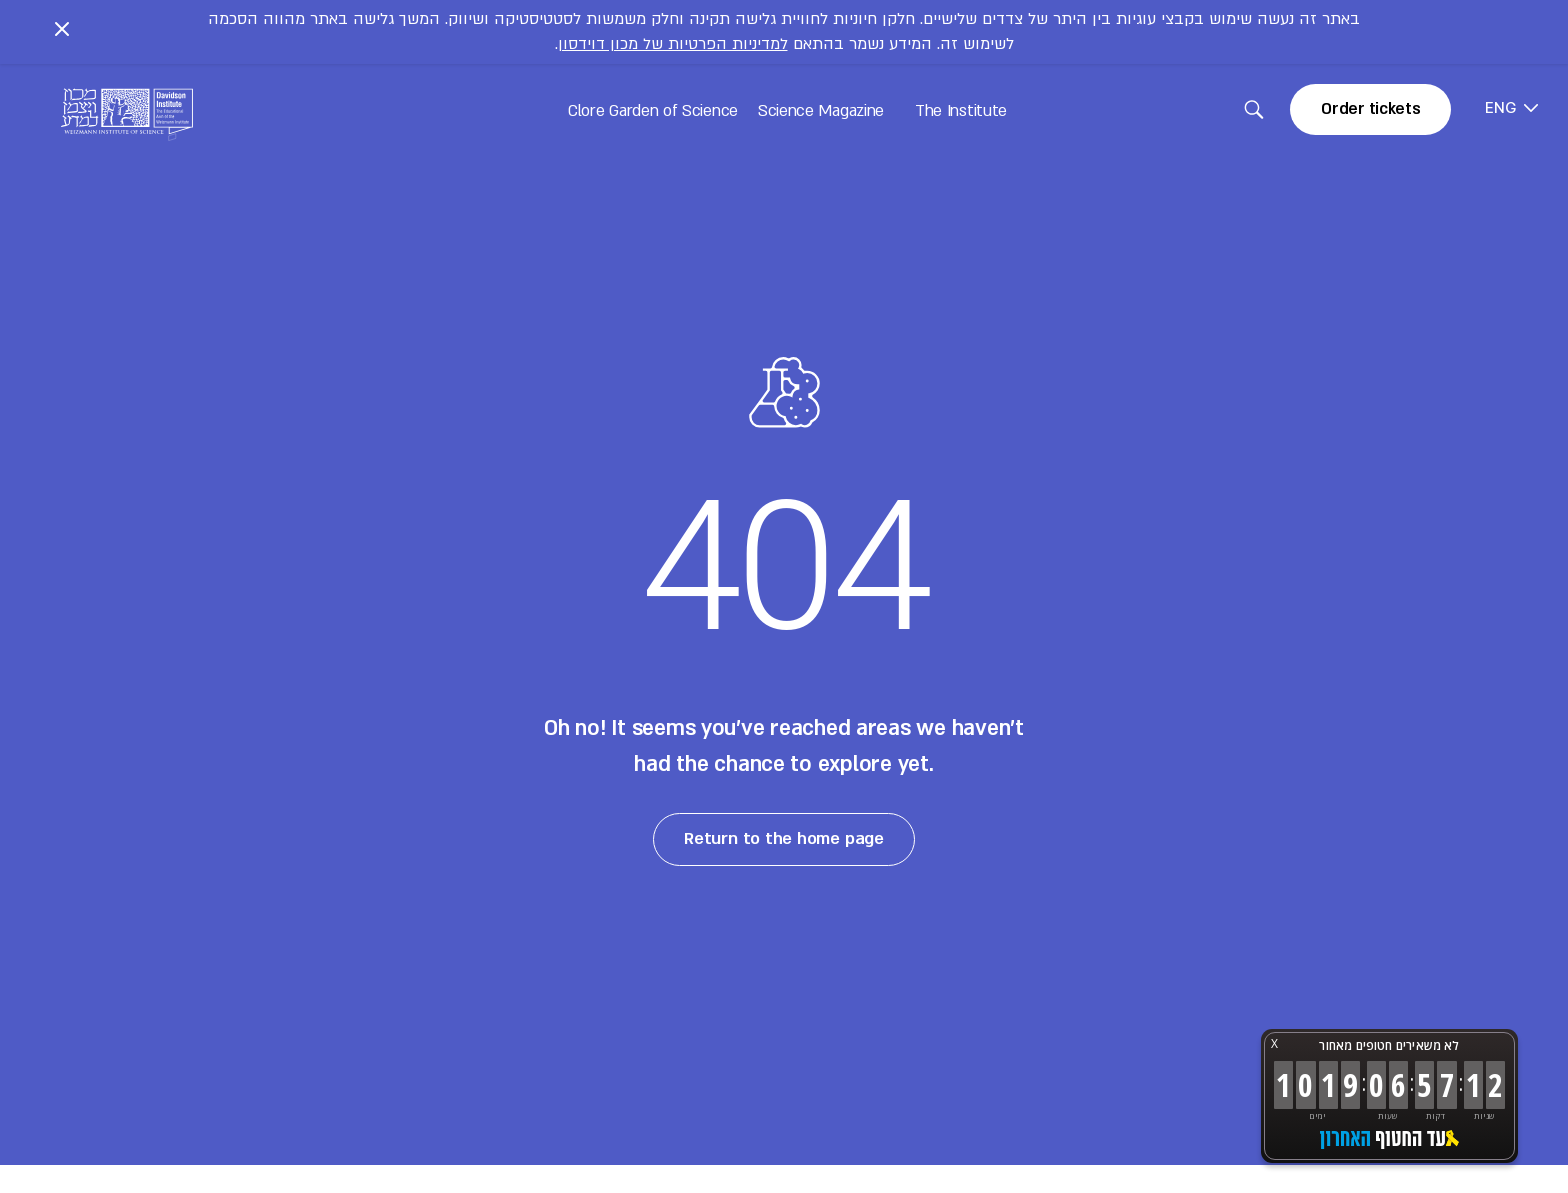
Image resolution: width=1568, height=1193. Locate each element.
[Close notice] (62, 32)
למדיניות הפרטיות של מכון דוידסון (673, 44)
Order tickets (1370, 109)
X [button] (1274, 1043)
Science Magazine (821, 111)
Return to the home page (784, 838)
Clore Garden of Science (653, 111)
